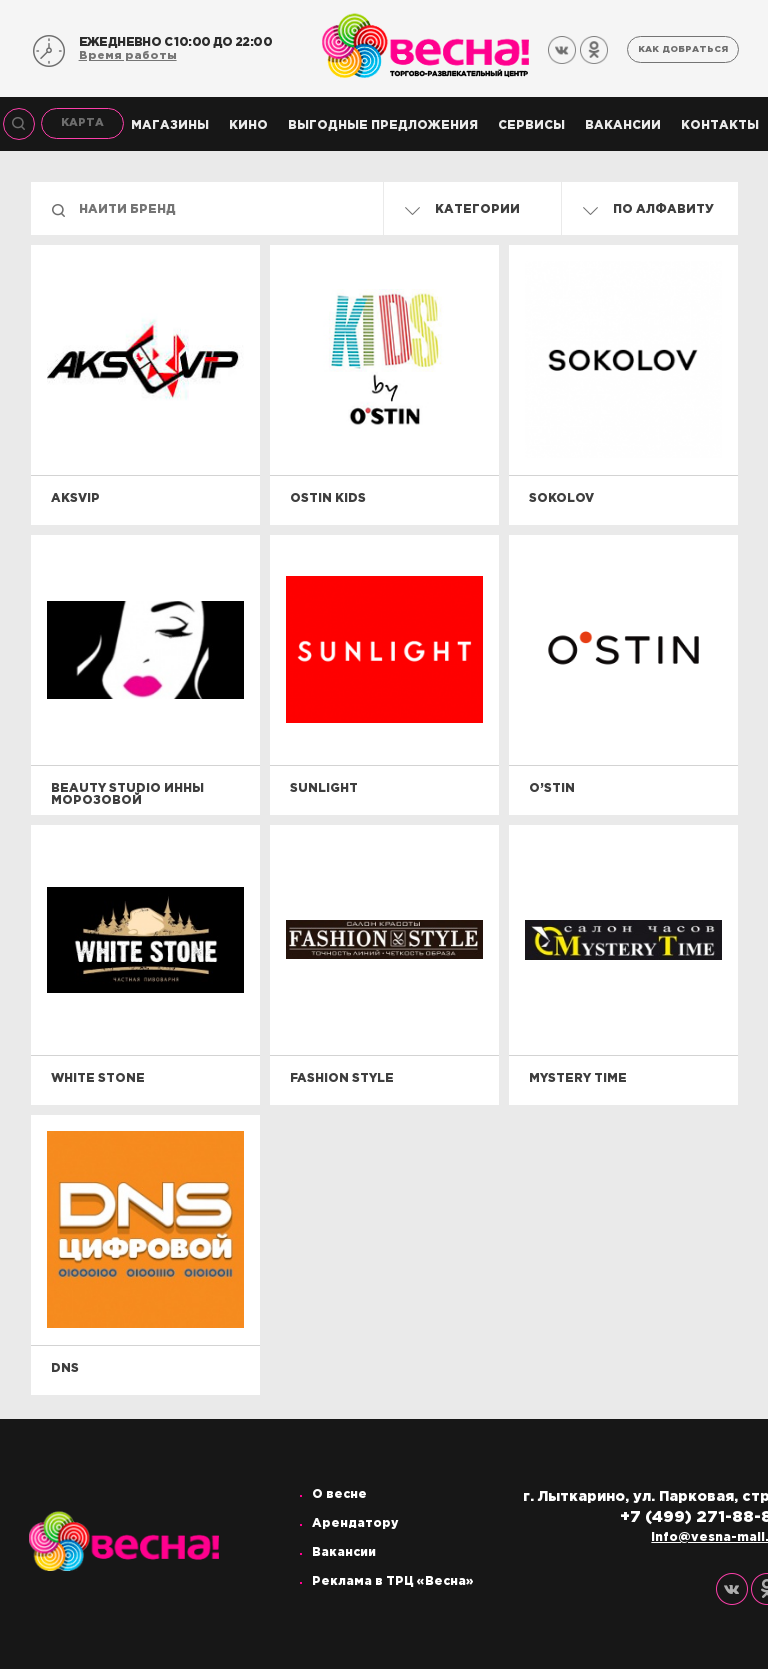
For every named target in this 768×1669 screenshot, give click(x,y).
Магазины (170, 125)
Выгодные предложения (383, 125)
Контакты (720, 125)
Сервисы (531, 125)
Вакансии (623, 125)
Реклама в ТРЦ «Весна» (393, 1581)
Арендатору (355, 1523)
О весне (339, 1494)
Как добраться (683, 49)
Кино (248, 125)
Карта (82, 123)
